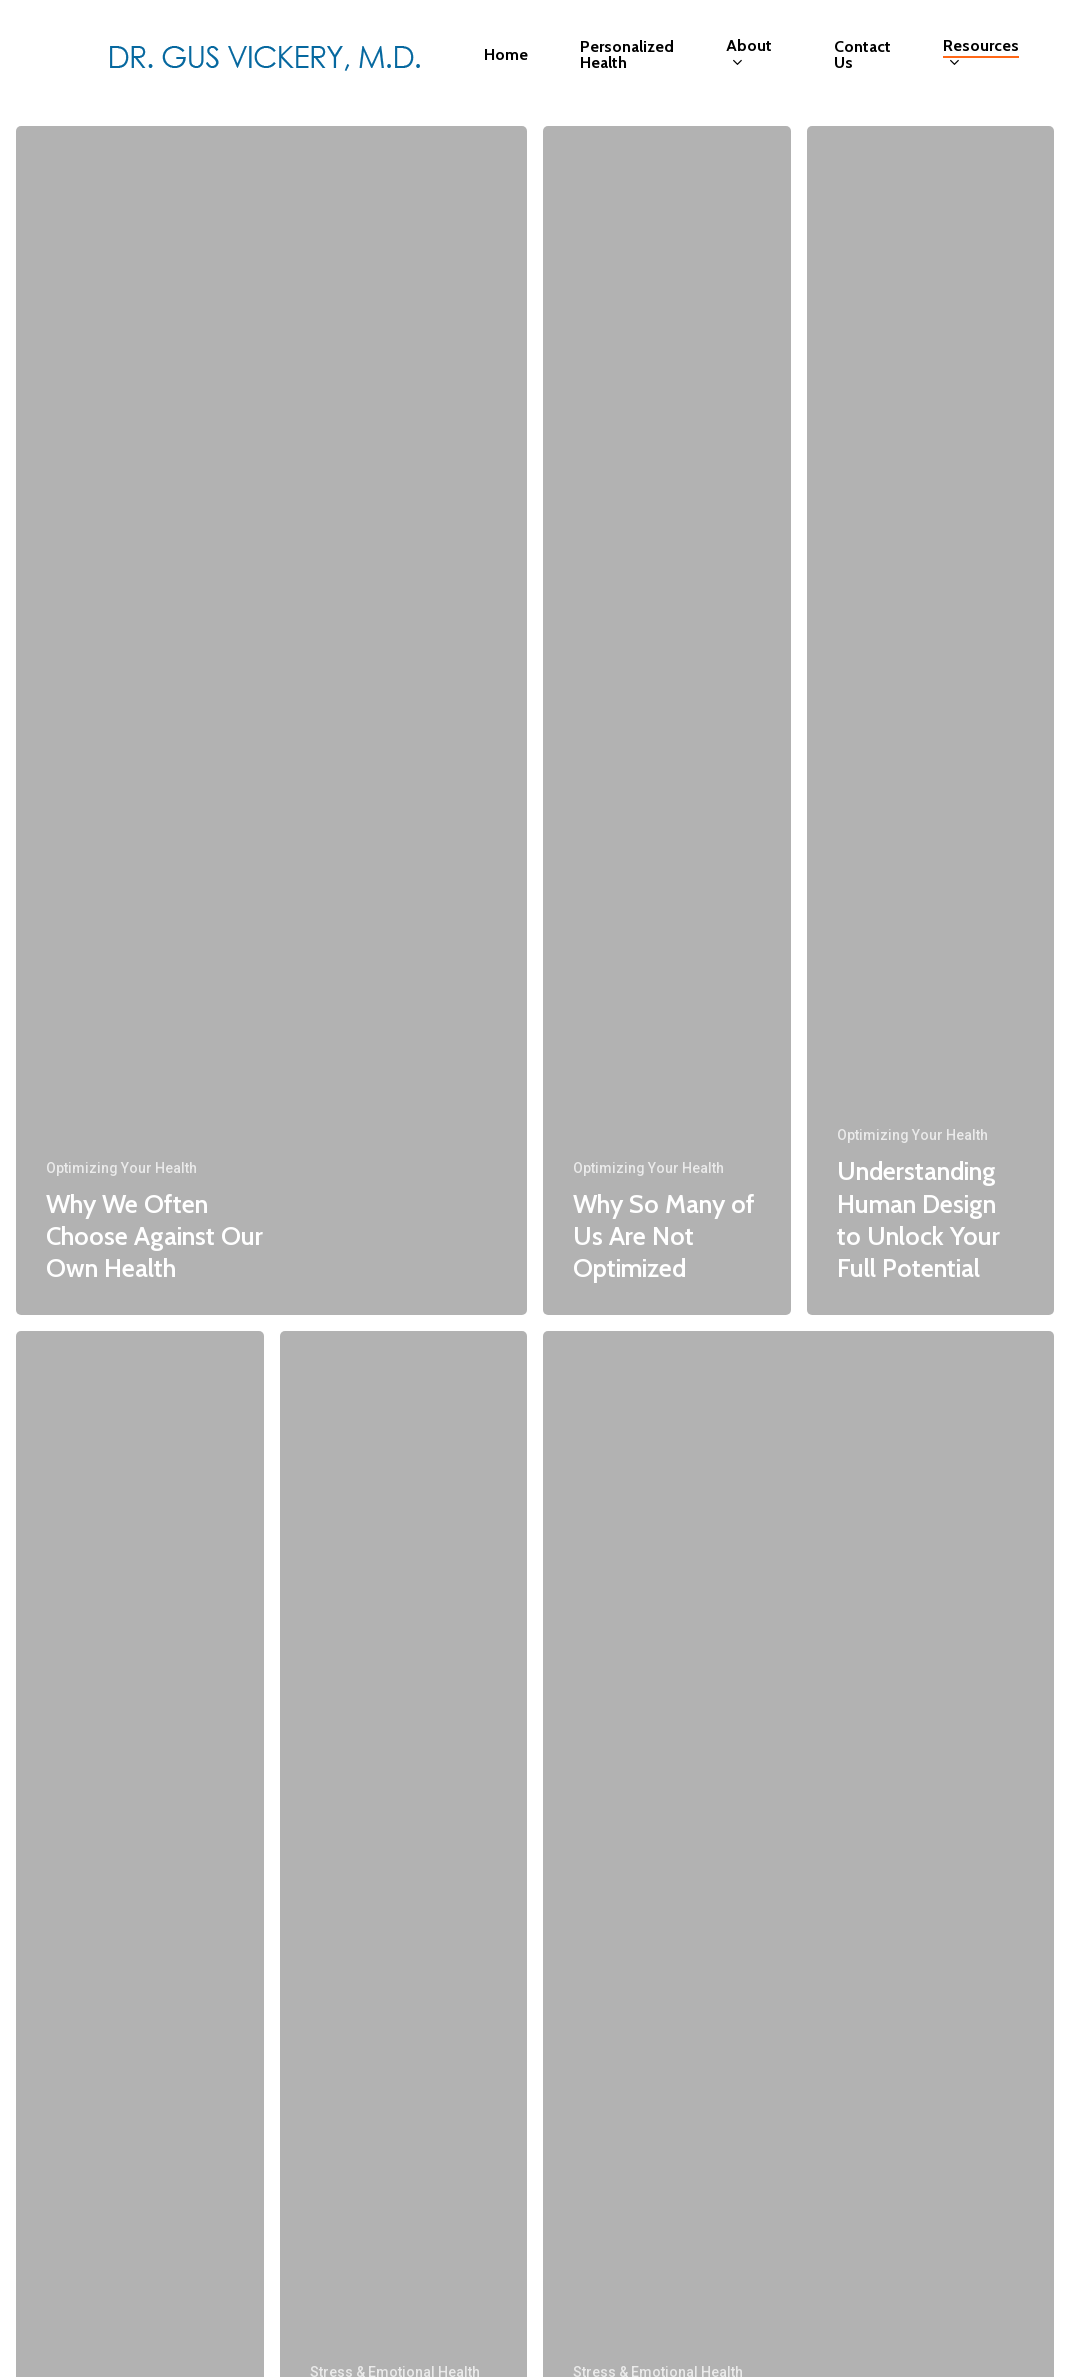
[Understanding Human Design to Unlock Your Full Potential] (931, 720)
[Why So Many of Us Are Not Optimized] (667, 720)
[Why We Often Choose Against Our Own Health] (271, 720)
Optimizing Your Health (121, 1168)
